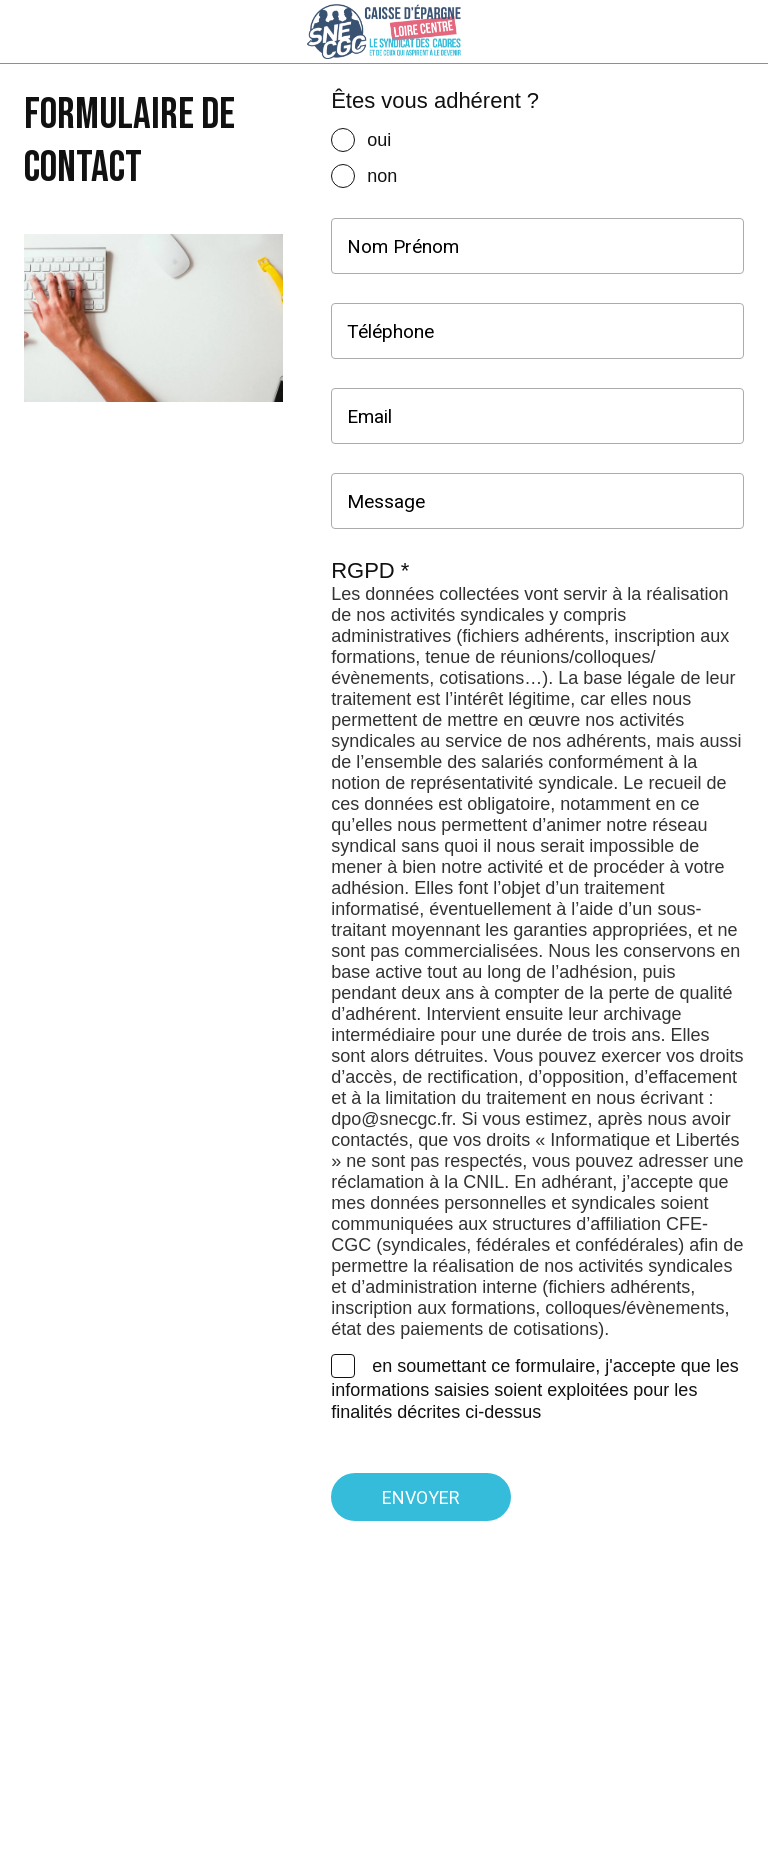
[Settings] (736, 32)
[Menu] (32, 32)
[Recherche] (684, 32)
